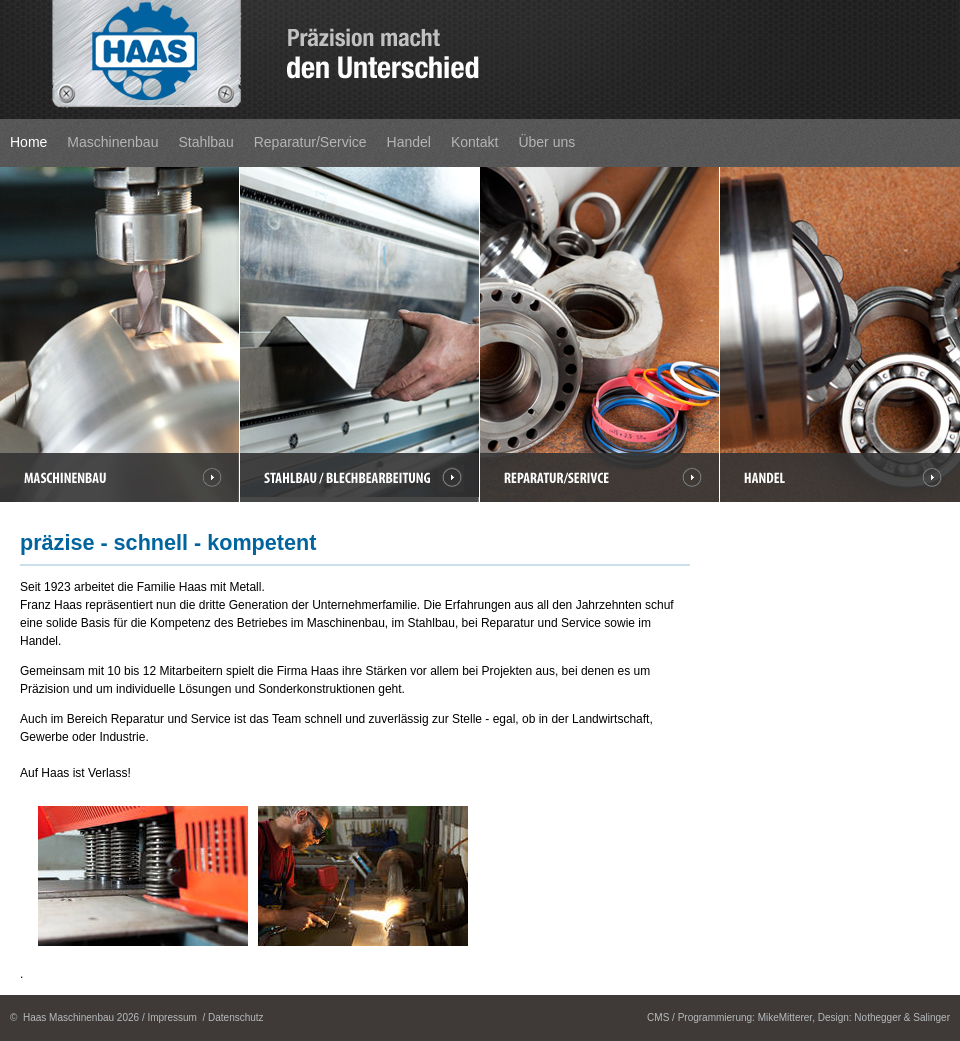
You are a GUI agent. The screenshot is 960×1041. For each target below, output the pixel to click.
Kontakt (474, 142)
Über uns (546, 142)
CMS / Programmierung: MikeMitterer (729, 1017)
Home (28, 142)
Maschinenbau (112, 142)
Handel (409, 142)
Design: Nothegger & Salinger (884, 1017)
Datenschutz (236, 1017)
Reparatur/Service (310, 142)
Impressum (171, 1017)
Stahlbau (205, 142)
